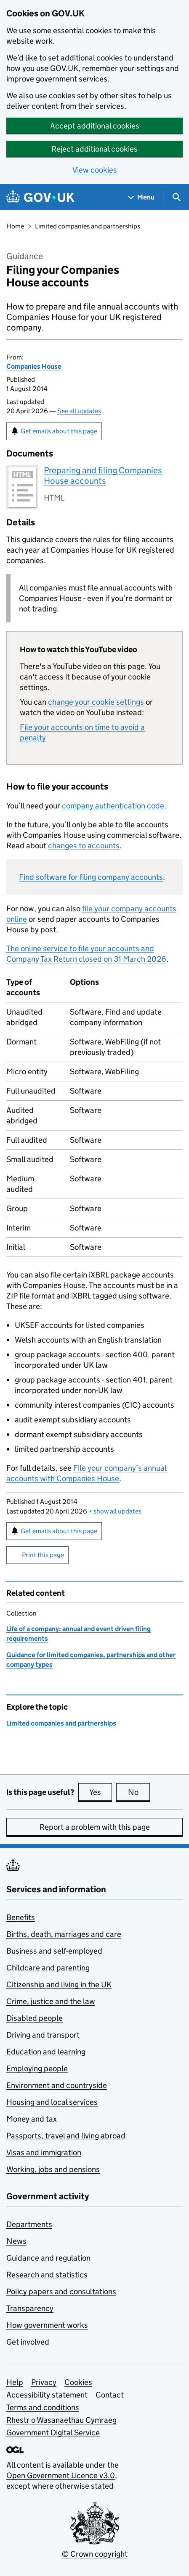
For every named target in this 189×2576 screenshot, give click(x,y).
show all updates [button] (114, 1511)
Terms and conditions (42, 2407)
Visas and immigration (43, 2152)
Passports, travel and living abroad (65, 2136)
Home (15, 226)
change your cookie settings (96, 702)
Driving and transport (43, 2035)
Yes (100, 1792)
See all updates (79, 411)
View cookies (94, 170)
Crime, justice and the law (50, 2001)
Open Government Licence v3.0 (60, 2475)
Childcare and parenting (48, 1968)
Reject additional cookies (94, 149)
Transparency (29, 2308)
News (16, 2241)
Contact (110, 2395)
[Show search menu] (176, 197)
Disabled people (34, 2018)
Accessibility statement (47, 2395)
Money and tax (31, 2119)
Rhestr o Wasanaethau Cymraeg (61, 2420)
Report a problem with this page (95, 1827)
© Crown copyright (95, 2554)
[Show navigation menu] (141, 197)
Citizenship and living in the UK (59, 1984)
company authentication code (113, 806)
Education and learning (45, 2052)
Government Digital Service (53, 2432)
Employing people (37, 2068)
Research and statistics (47, 2275)
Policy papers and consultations (61, 2291)
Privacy (43, 2382)
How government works (47, 2325)
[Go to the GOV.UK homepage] (40, 197)
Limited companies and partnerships (87, 226)
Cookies (78, 2382)
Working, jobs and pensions (53, 2169)
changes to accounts (84, 845)
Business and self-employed (54, 1951)
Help (14, 2382)
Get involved (27, 2342)
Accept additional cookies (94, 126)
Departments (29, 2224)
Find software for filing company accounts (91, 877)
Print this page (43, 1555)
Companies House (33, 366)
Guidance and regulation (48, 2258)
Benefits (20, 1917)
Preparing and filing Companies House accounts (103, 475)
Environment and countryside (56, 2085)
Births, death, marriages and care (63, 1934)
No (139, 1792)
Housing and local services (52, 2102)
